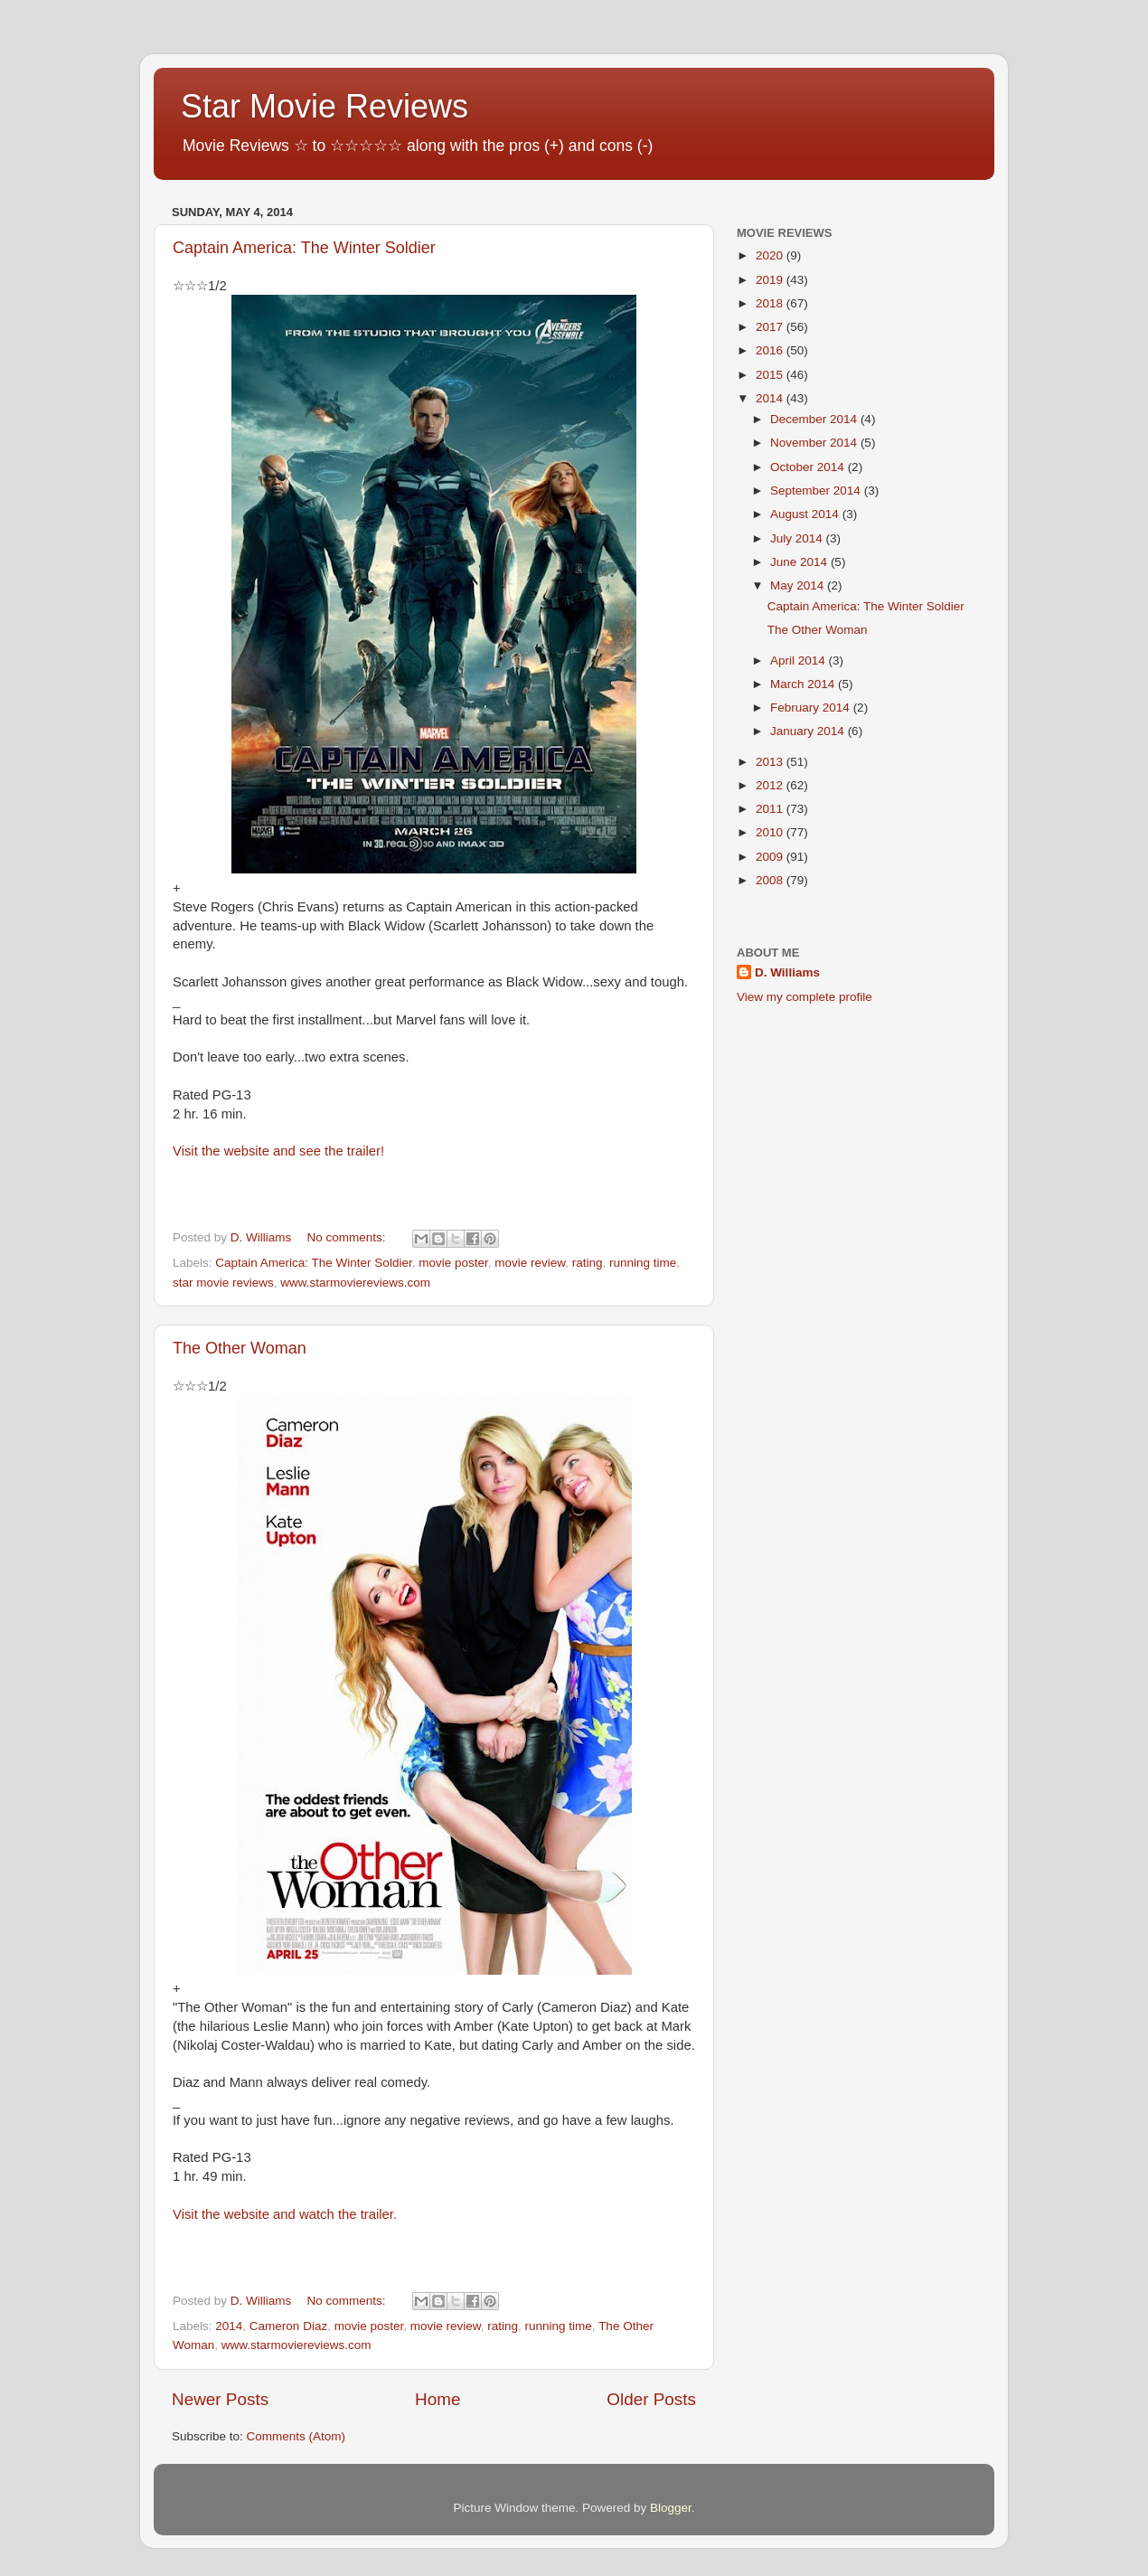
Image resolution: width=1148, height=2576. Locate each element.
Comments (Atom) (296, 2436)
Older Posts (651, 2399)
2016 (771, 350)
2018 (771, 303)
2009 (771, 856)
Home (437, 2399)
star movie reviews (223, 1282)
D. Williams (787, 972)
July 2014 (798, 538)
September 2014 (817, 490)
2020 (771, 255)
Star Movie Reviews (324, 106)
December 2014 (815, 419)
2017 (771, 327)
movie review (529, 1262)
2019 (771, 280)
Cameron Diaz (288, 2326)
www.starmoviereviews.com (355, 1282)
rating (587, 1262)
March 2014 (804, 684)
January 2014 (809, 731)
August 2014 (806, 514)
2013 (771, 762)
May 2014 (798, 585)
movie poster (453, 1262)
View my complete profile (804, 997)
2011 (771, 809)
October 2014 (809, 467)
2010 (771, 832)
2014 (228, 2326)
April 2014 (799, 660)
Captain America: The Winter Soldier (304, 248)
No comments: (348, 1237)
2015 (771, 375)
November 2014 (815, 442)
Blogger (671, 2508)
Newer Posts (220, 2399)
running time (642, 1262)
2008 (771, 880)
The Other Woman (239, 1348)
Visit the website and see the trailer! (278, 1151)
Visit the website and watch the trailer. (285, 2214)
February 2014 (811, 707)
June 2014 (800, 562)
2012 (771, 785)
